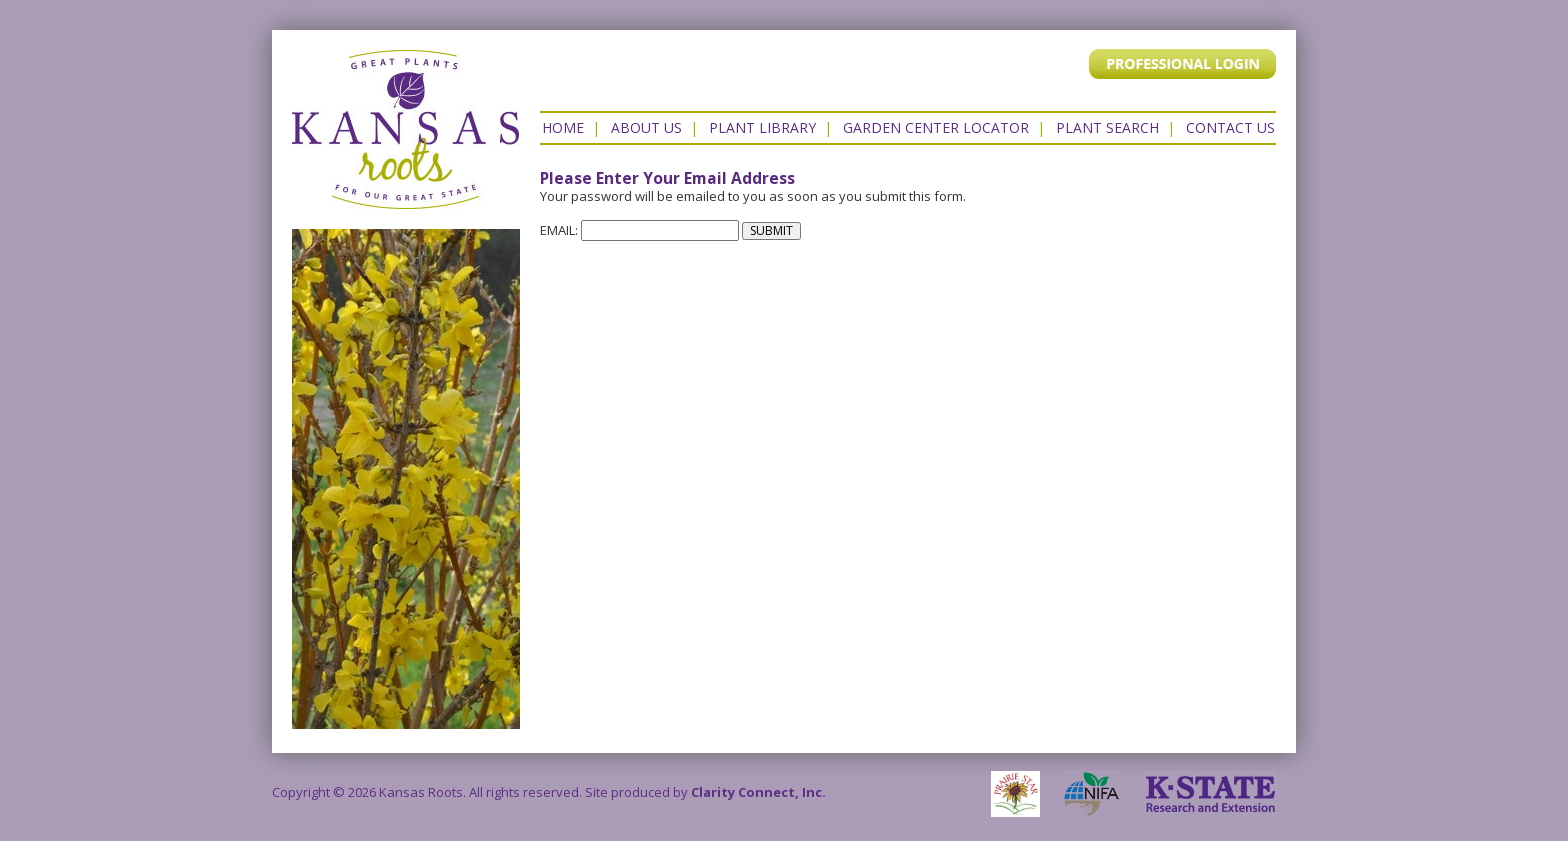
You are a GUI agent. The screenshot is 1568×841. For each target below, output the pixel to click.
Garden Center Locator (936, 127)
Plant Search (1107, 127)
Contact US (1230, 127)
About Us (646, 127)
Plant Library (762, 127)
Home (563, 127)
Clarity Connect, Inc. (758, 792)
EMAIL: (639, 230)
